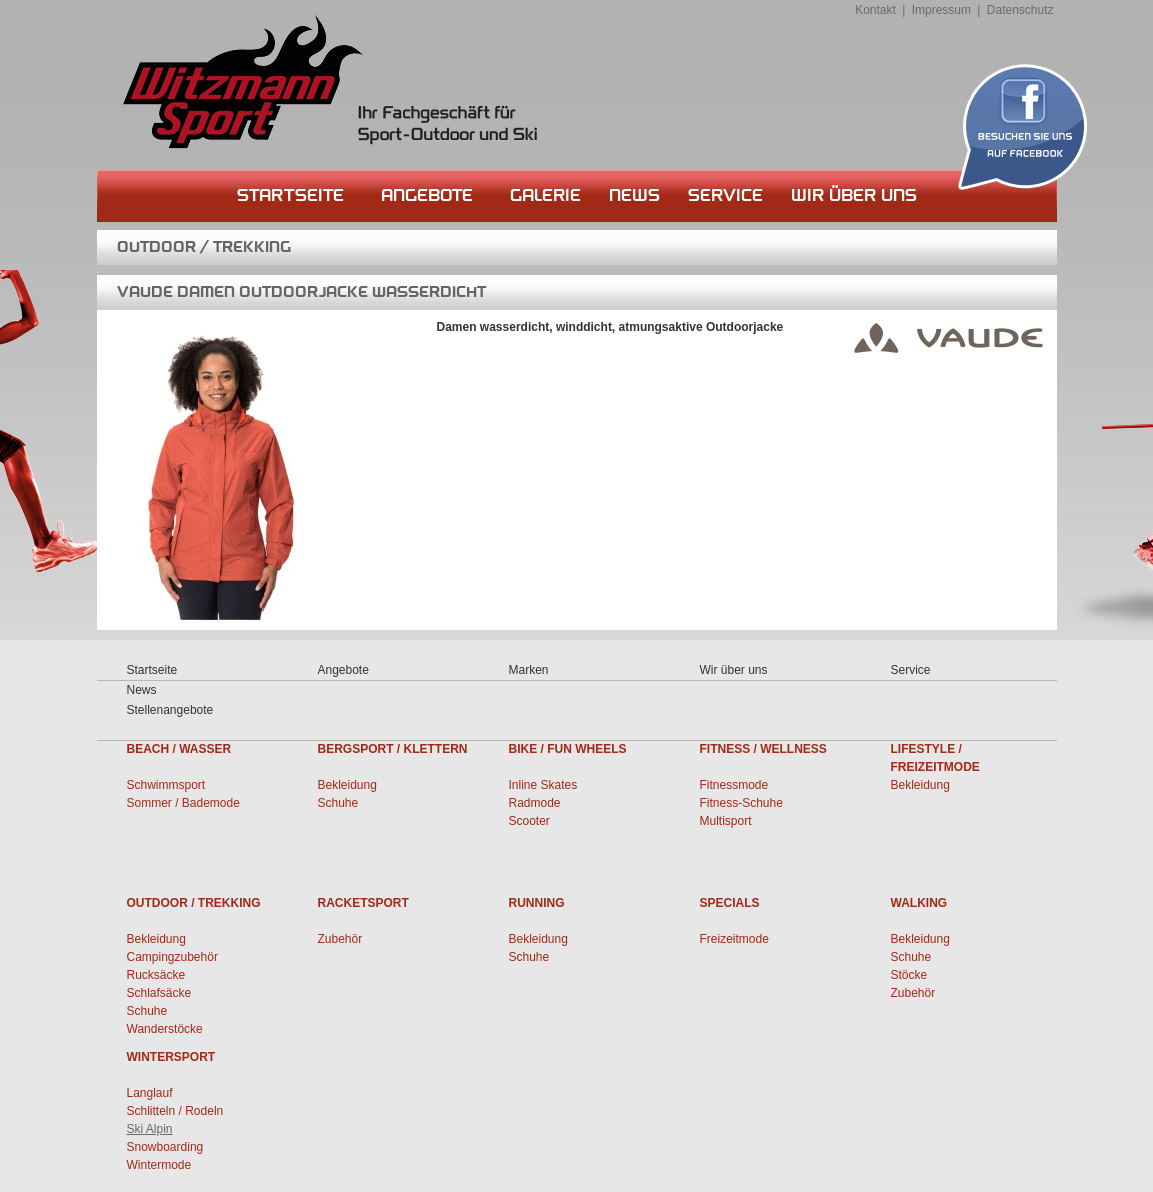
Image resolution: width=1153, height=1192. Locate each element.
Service (725, 195)
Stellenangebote (170, 710)
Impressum (941, 10)
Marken (529, 670)
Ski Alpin (150, 1129)
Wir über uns (854, 195)
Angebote (427, 195)
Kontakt (875, 10)
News (634, 195)
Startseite (290, 195)
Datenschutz (1020, 10)
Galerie (545, 195)
